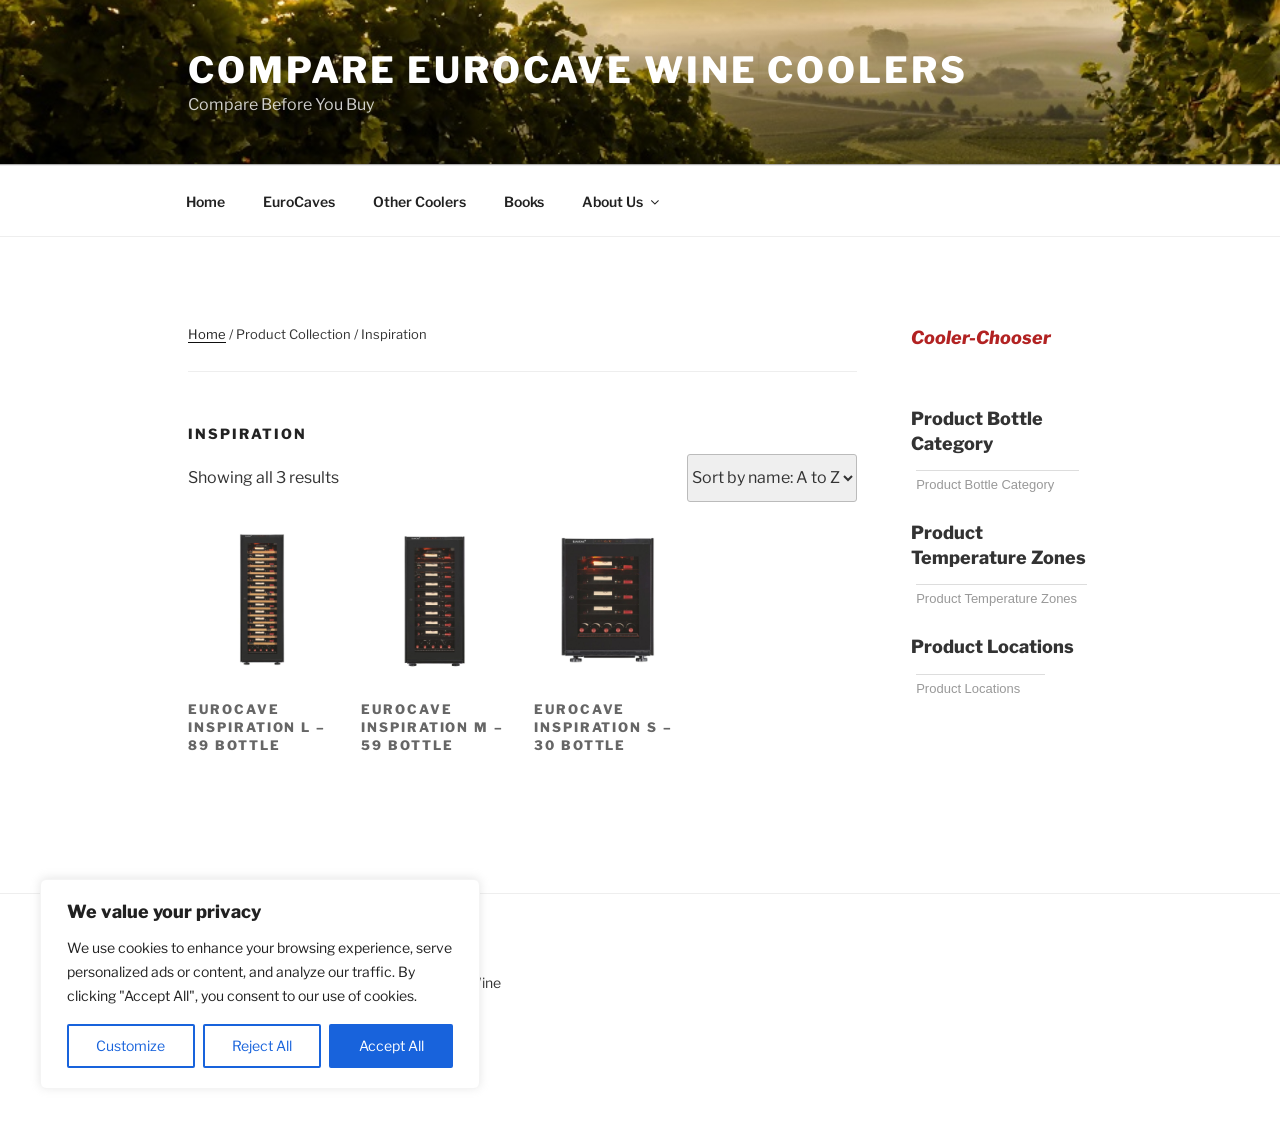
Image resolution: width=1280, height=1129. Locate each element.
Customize (130, 1045)
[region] (260, 984)
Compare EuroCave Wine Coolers (578, 70)
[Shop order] (772, 478)
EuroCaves (299, 201)
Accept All (391, 1045)
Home (205, 201)
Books (524, 201)
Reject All (262, 1045)
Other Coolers (419, 201)
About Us (622, 201)
